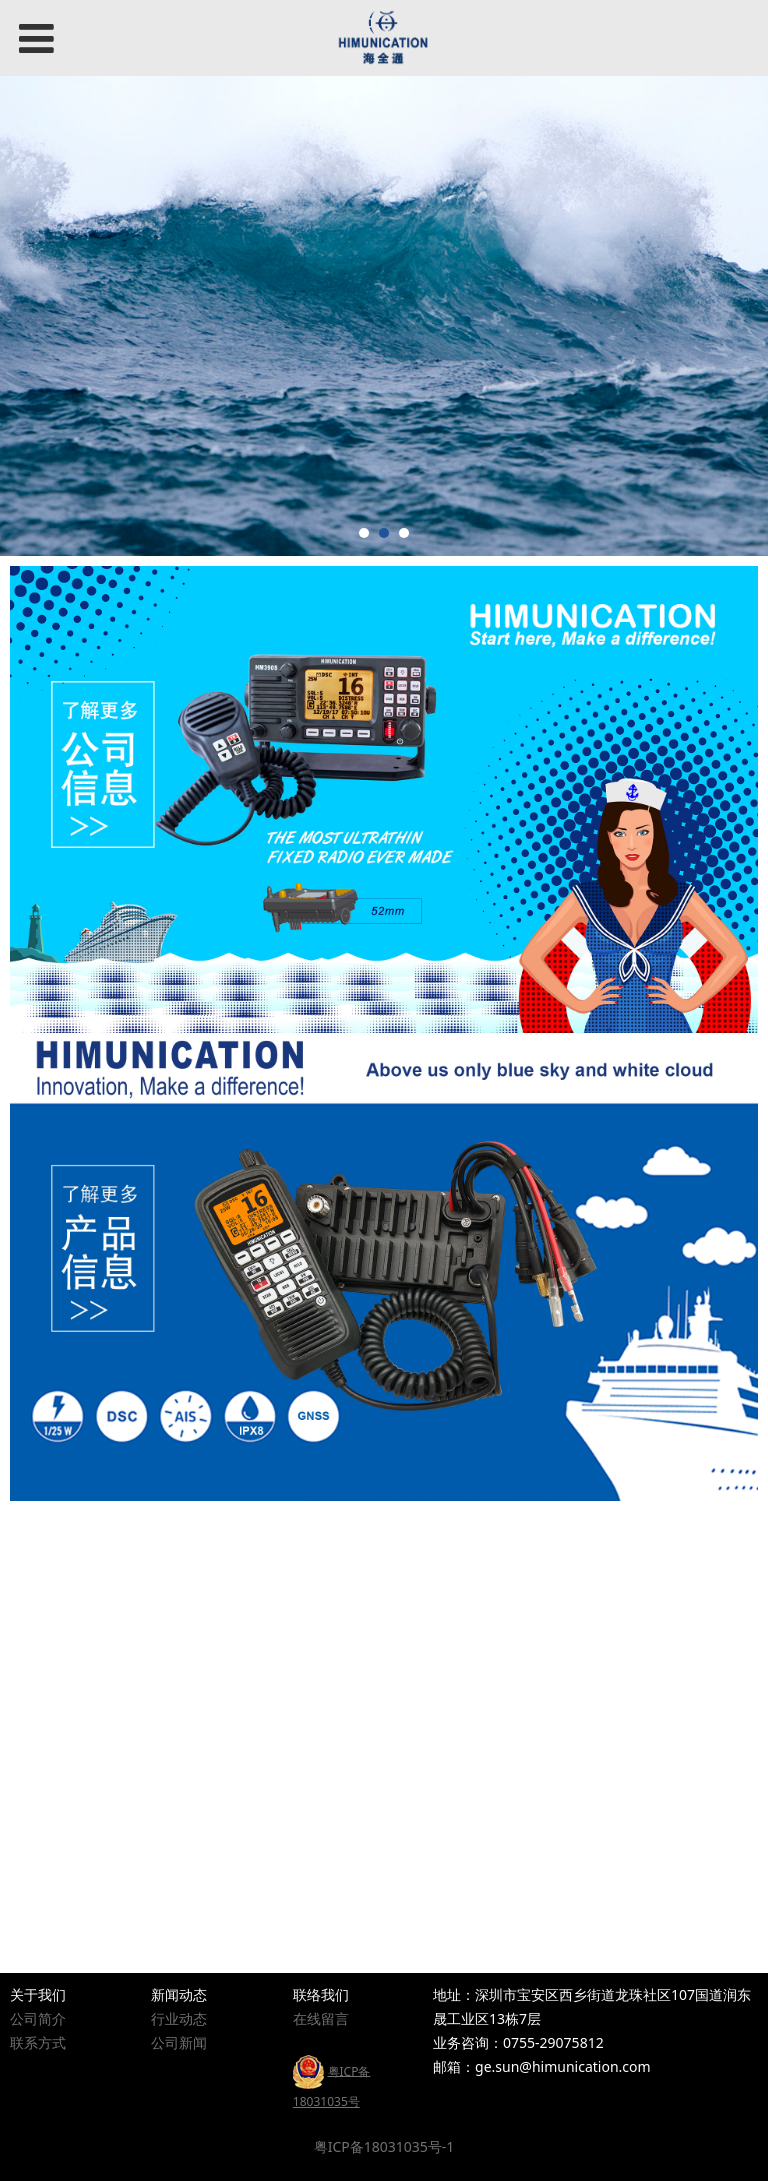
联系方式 (38, 2042)
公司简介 (38, 2018)
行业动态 (179, 2018)
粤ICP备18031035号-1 (384, 2146)
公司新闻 (179, 2042)
